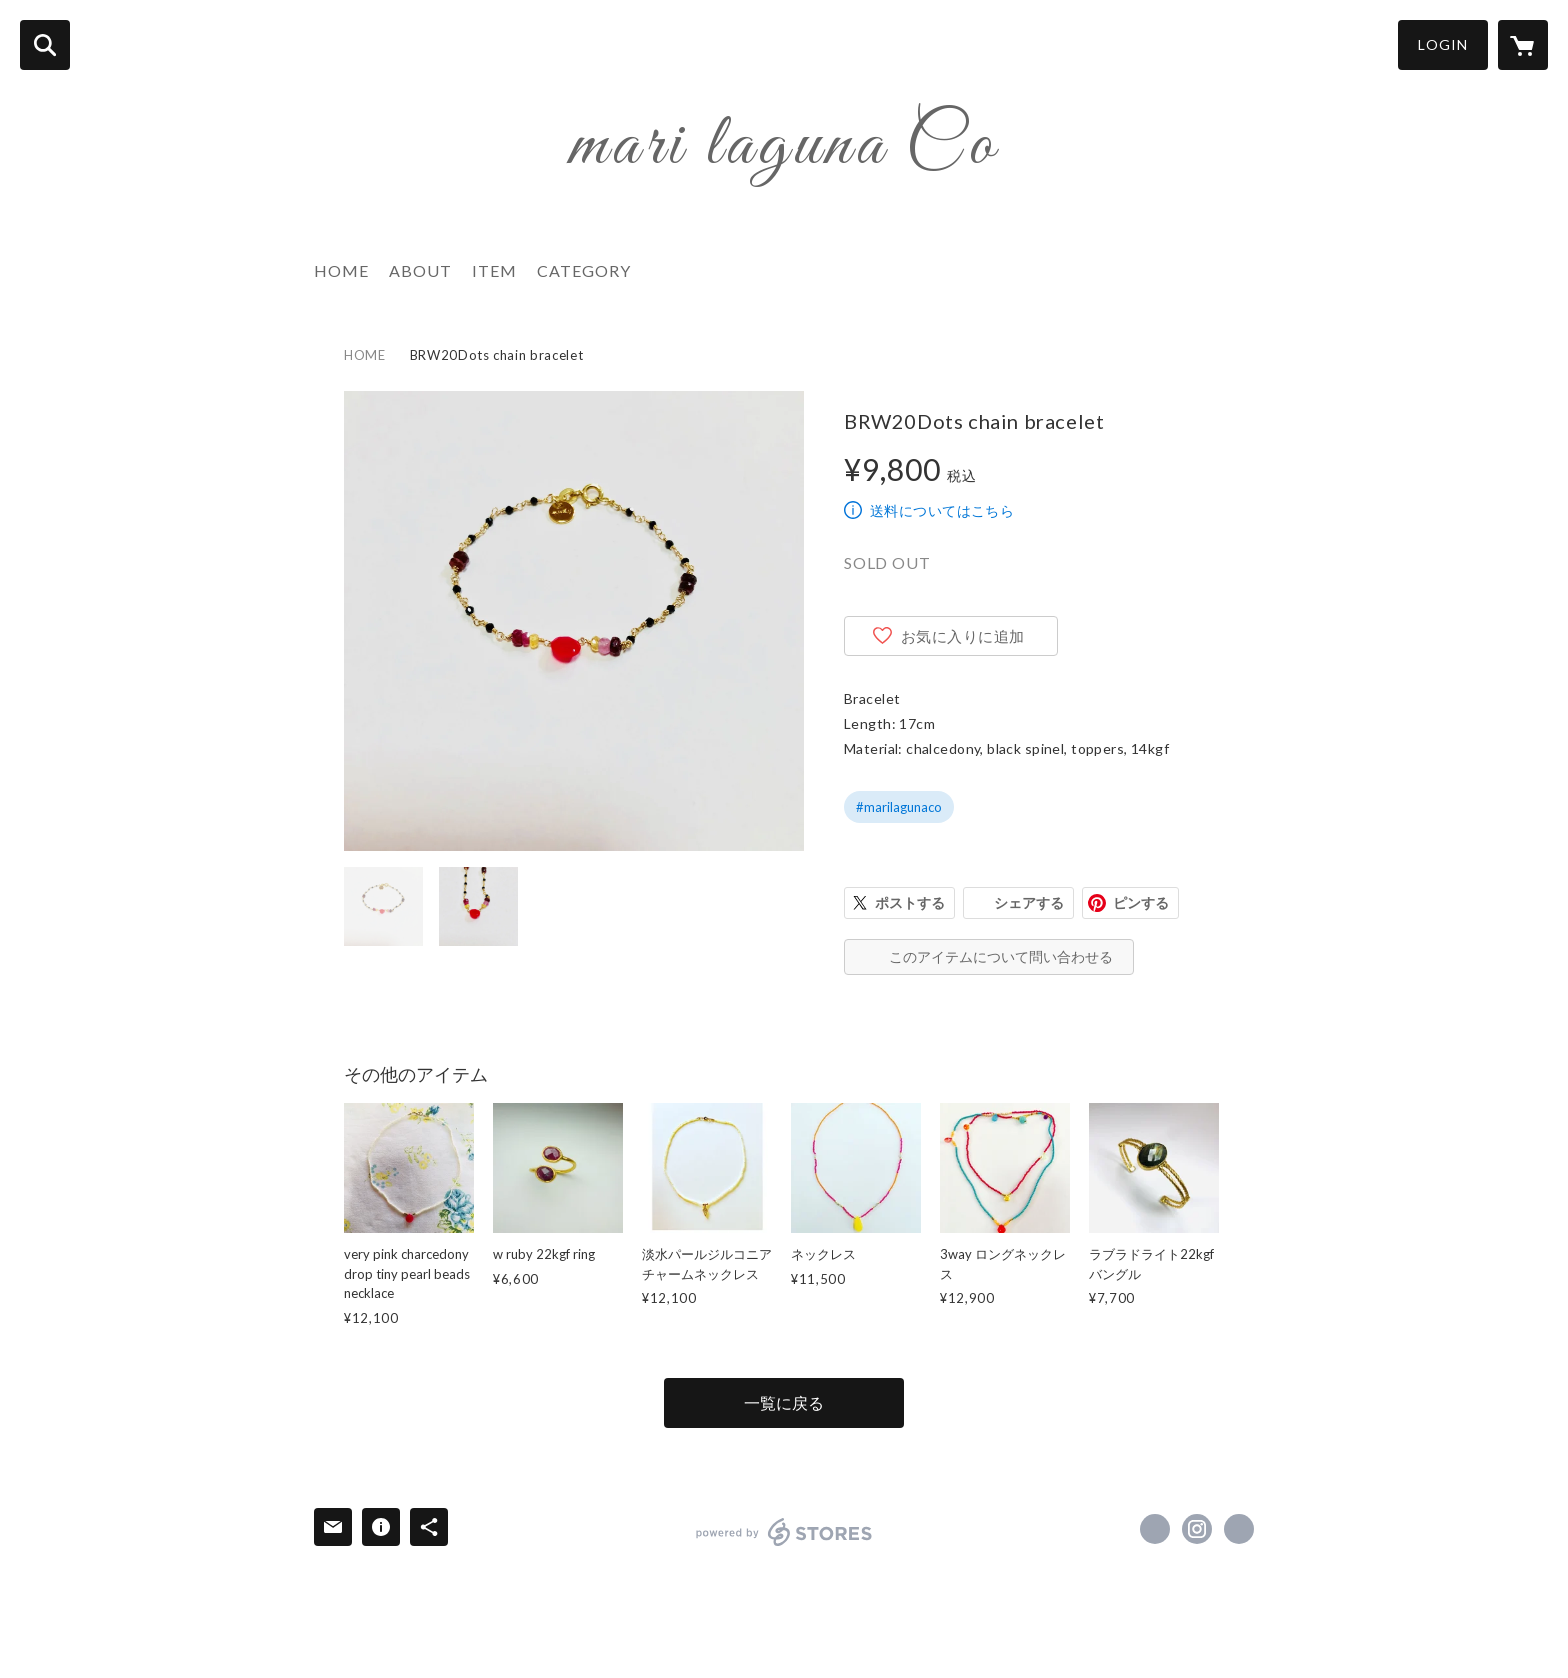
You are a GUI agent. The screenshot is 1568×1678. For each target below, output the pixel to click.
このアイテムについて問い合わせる (1001, 956)
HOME (341, 270)
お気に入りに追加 (963, 636)
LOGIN (1443, 44)
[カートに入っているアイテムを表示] (1523, 45)
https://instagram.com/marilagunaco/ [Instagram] (1197, 1529)
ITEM (494, 270)
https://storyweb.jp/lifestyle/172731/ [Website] (1239, 1529)
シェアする (1029, 902)
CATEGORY (584, 270)
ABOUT (420, 270)
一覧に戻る (784, 1402)
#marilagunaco (899, 807)
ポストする (910, 902)
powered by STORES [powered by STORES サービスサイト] (784, 1532)
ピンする (1141, 902)
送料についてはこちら (942, 510)
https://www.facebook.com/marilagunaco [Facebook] (1155, 1529)
